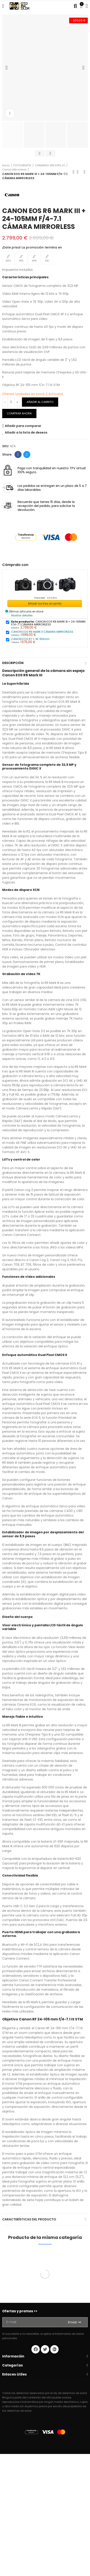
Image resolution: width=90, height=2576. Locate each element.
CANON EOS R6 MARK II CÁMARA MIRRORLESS (42, 632)
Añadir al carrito (40, 402)
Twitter (27, 454)
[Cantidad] (11, 402)
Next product (84, 172)
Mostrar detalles (22, 615)
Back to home (79, 172)
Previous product (73, 172)
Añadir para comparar (23, 426)
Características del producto (29, 2219)
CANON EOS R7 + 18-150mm (30, 639)
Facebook (18, 454)
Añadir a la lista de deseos (26, 432)
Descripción (12, 663)
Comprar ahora (19, 413)
